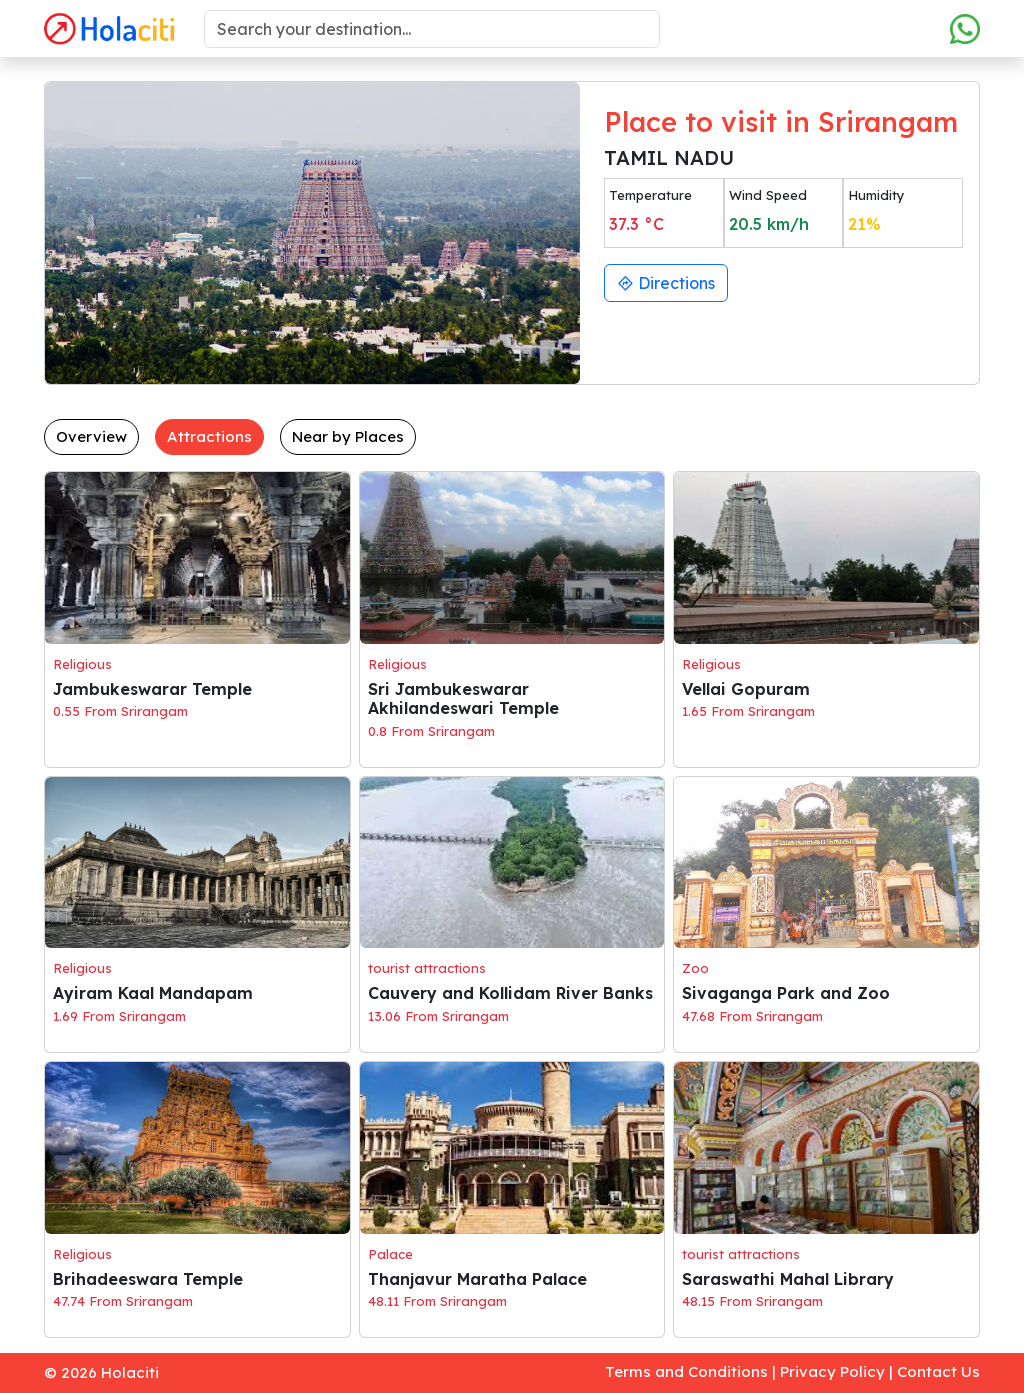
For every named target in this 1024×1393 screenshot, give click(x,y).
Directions (666, 283)
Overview (91, 436)
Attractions (209, 436)
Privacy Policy (832, 1371)
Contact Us (938, 1371)
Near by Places (348, 436)
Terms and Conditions (686, 1371)
